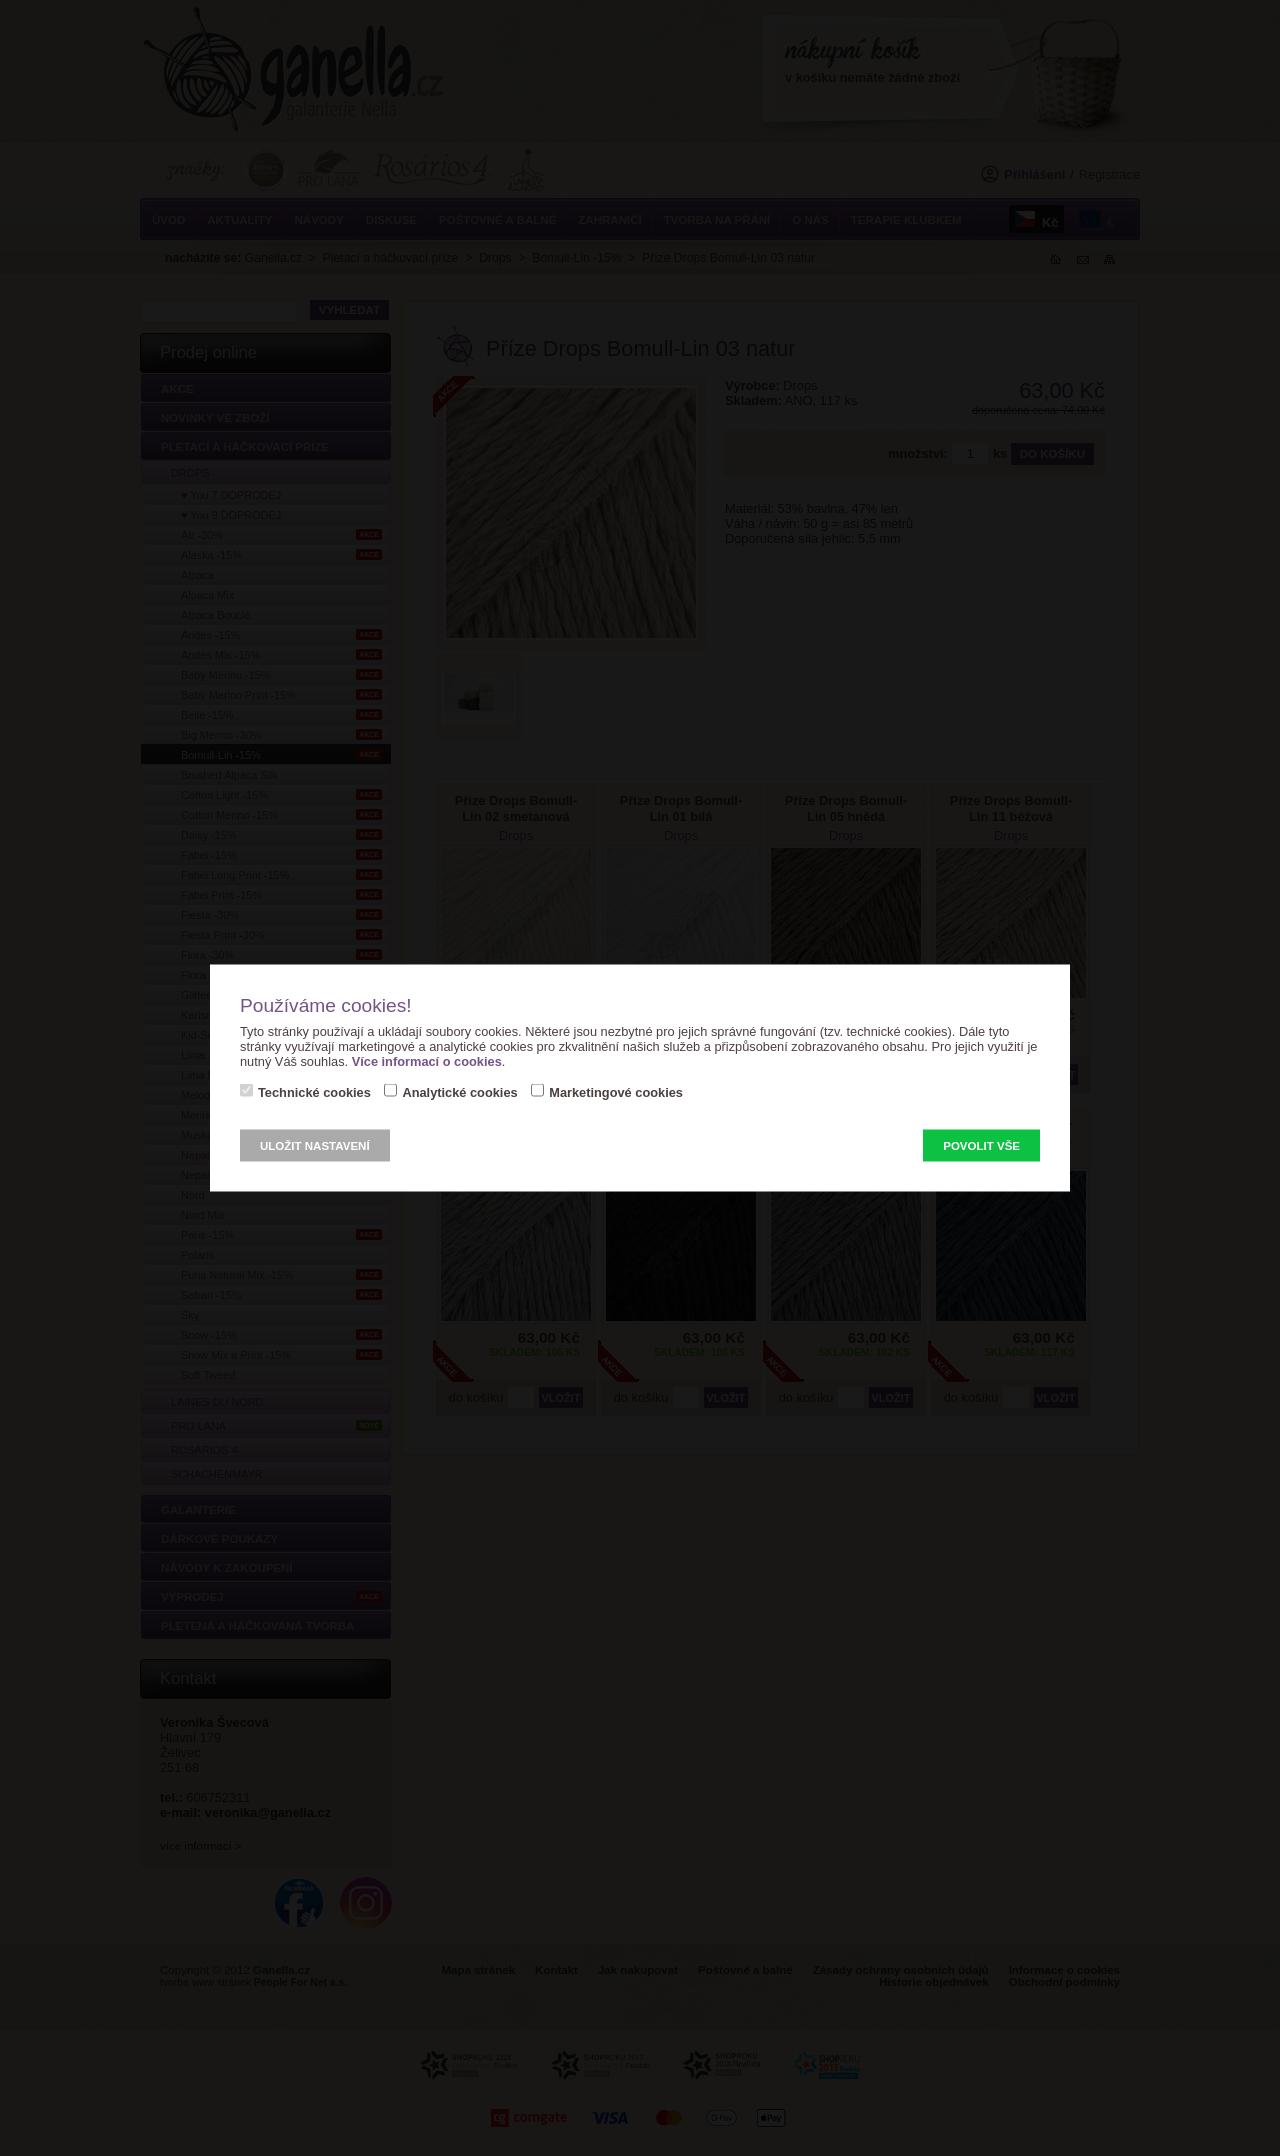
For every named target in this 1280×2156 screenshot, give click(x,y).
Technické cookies (314, 1092)
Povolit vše (981, 1146)
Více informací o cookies (427, 1061)
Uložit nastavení (315, 1146)
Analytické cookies (459, 1092)
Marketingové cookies (616, 1092)
